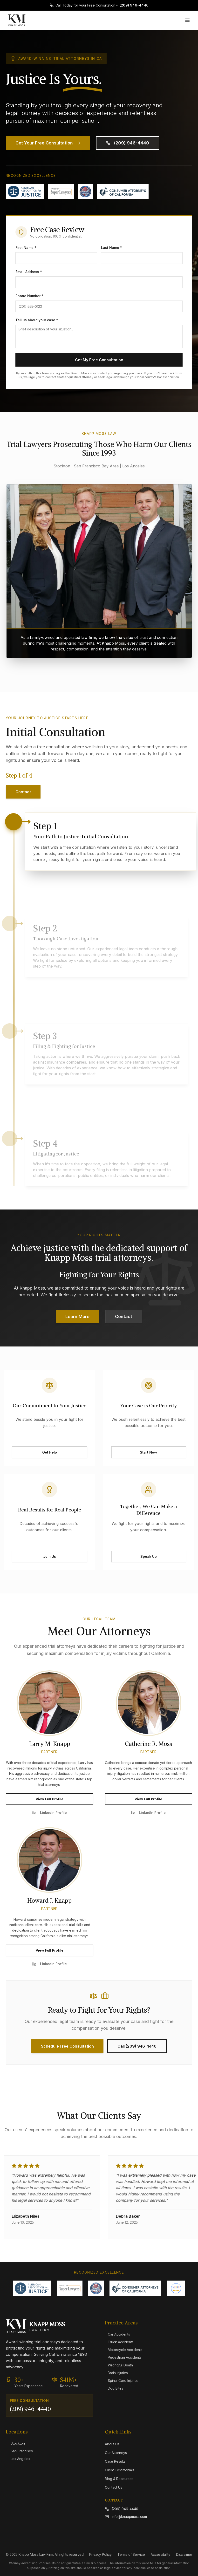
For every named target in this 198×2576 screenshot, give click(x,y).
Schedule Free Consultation (67, 2046)
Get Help (49, 1452)
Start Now (148, 1452)
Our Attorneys (116, 2453)
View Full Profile (49, 1799)
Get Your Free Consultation (48, 142)
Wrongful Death (119, 2365)
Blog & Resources (119, 2479)
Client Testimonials (119, 2470)
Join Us (49, 1556)
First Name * (25, 248)
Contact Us (113, 2487)
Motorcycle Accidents (124, 2350)
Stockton (15, 2443)
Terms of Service (131, 2554)
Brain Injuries (116, 2373)
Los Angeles (18, 2459)
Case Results (115, 2461)
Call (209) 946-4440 (137, 2046)
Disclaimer (184, 2554)
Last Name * (111, 248)
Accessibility (160, 2554)
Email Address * (28, 272)
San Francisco (19, 2451)
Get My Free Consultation (99, 359)
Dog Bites (114, 2388)
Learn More (77, 1316)
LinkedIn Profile (49, 1813)
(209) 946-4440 (134, 5)
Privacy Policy (100, 2554)
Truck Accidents (119, 2342)
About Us (112, 2444)
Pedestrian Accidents (123, 2357)
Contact (23, 791)
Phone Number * (29, 296)
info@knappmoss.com (126, 2517)
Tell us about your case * (36, 320)
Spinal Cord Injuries (121, 2380)
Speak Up (148, 1556)
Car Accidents (117, 2334)
